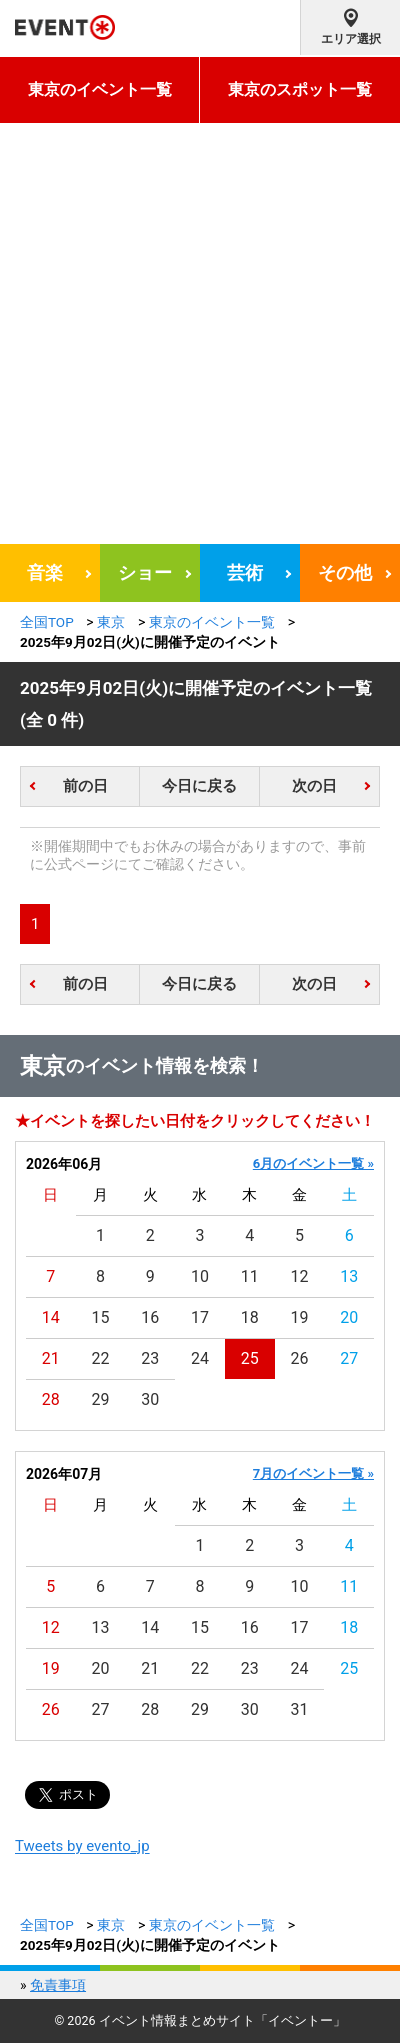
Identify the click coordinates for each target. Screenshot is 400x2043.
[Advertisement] (200, 334)
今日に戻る (199, 786)
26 (299, 1358)
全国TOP (47, 622)
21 (51, 1358)
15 (101, 1317)
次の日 (314, 786)
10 (200, 1276)
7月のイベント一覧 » (313, 1473)
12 (299, 1276)
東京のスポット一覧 (300, 89)
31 (299, 1709)
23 (150, 1358)
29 (101, 1399)
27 (349, 1358)
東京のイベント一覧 (100, 89)
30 (150, 1399)
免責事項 (58, 1985)
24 (200, 1358)
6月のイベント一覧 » (313, 1163)
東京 (111, 622)
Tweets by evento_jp (82, 1846)
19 (299, 1317)
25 (250, 1358)
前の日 (85, 786)
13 (349, 1276)
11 (250, 1276)
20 (349, 1317)
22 (101, 1358)
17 (200, 1317)
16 (150, 1317)
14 (51, 1317)
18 (250, 1317)
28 (51, 1399)
